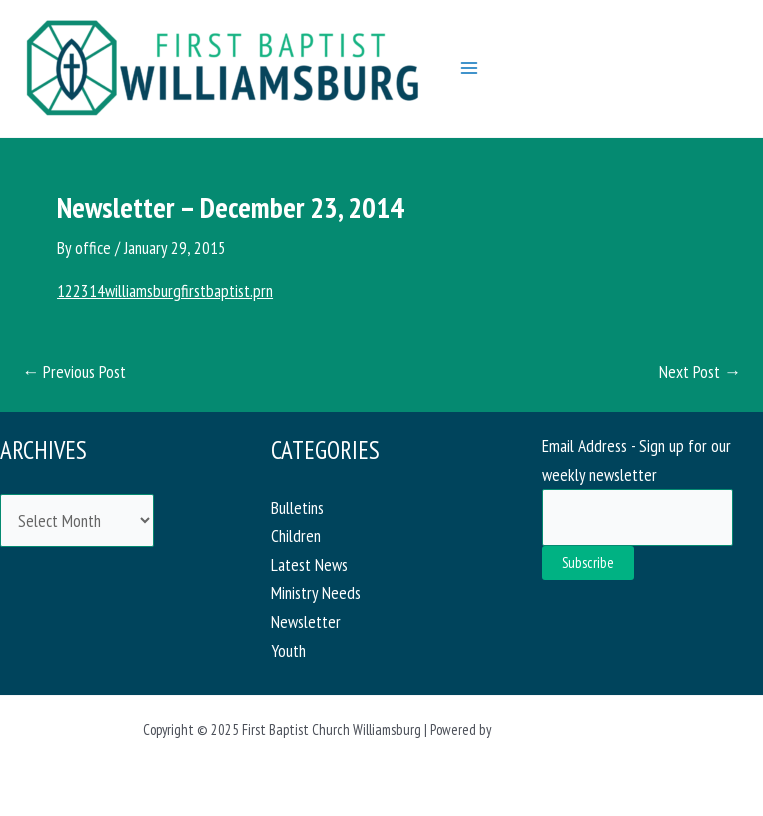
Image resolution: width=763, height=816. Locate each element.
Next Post (700, 371)
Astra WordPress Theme (557, 729)
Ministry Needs (316, 592)
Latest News (309, 564)
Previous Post (74, 371)
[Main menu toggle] (469, 68)
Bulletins (297, 507)
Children (296, 535)
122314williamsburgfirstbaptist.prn (165, 290)
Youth (288, 650)
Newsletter (306, 621)
